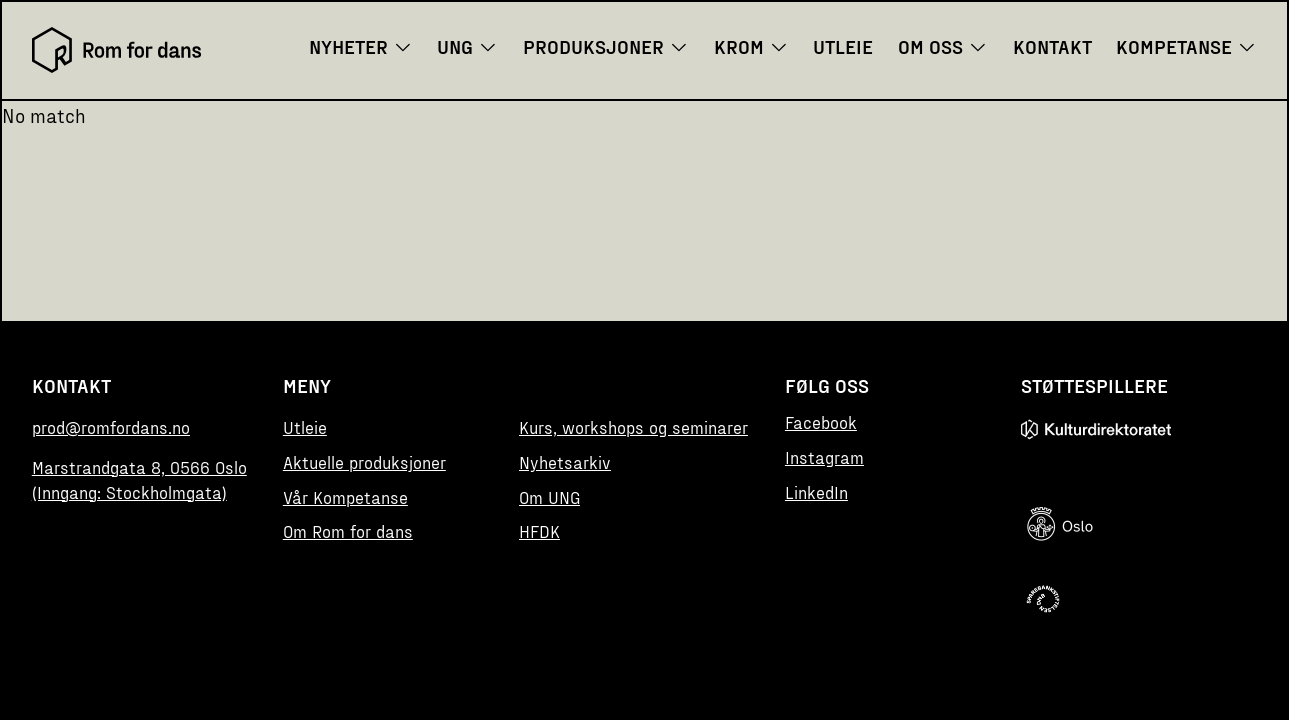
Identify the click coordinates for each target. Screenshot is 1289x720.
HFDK (539, 531)
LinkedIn (816, 492)
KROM (751, 46)
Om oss (943, 46)
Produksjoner (606, 46)
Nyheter (361, 46)
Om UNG (549, 497)
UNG (467, 46)
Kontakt (1052, 46)
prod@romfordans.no (111, 427)
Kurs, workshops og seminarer (633, 427)
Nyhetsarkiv (565, 462)
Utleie (843, 46)
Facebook (821, 422)
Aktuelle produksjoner (364, 462)
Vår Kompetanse (345, 497)
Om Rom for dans (348, 531)
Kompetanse (1186, 46)
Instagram (824, 457)
